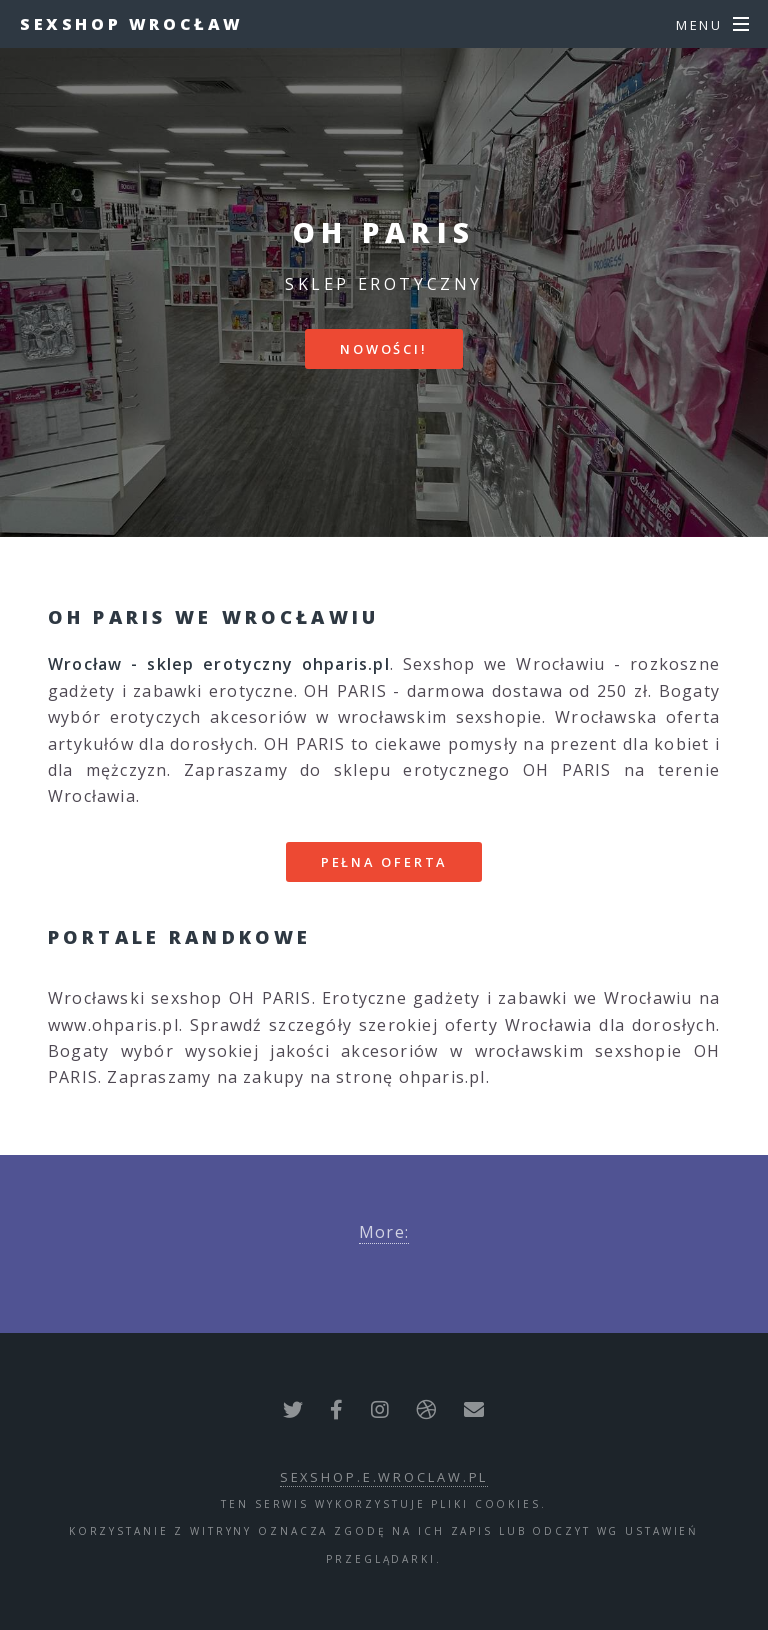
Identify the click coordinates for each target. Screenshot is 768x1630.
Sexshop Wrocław (132, 24)
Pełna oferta (384, 862)
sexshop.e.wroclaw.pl (384, 1477)
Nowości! (384, 349)
